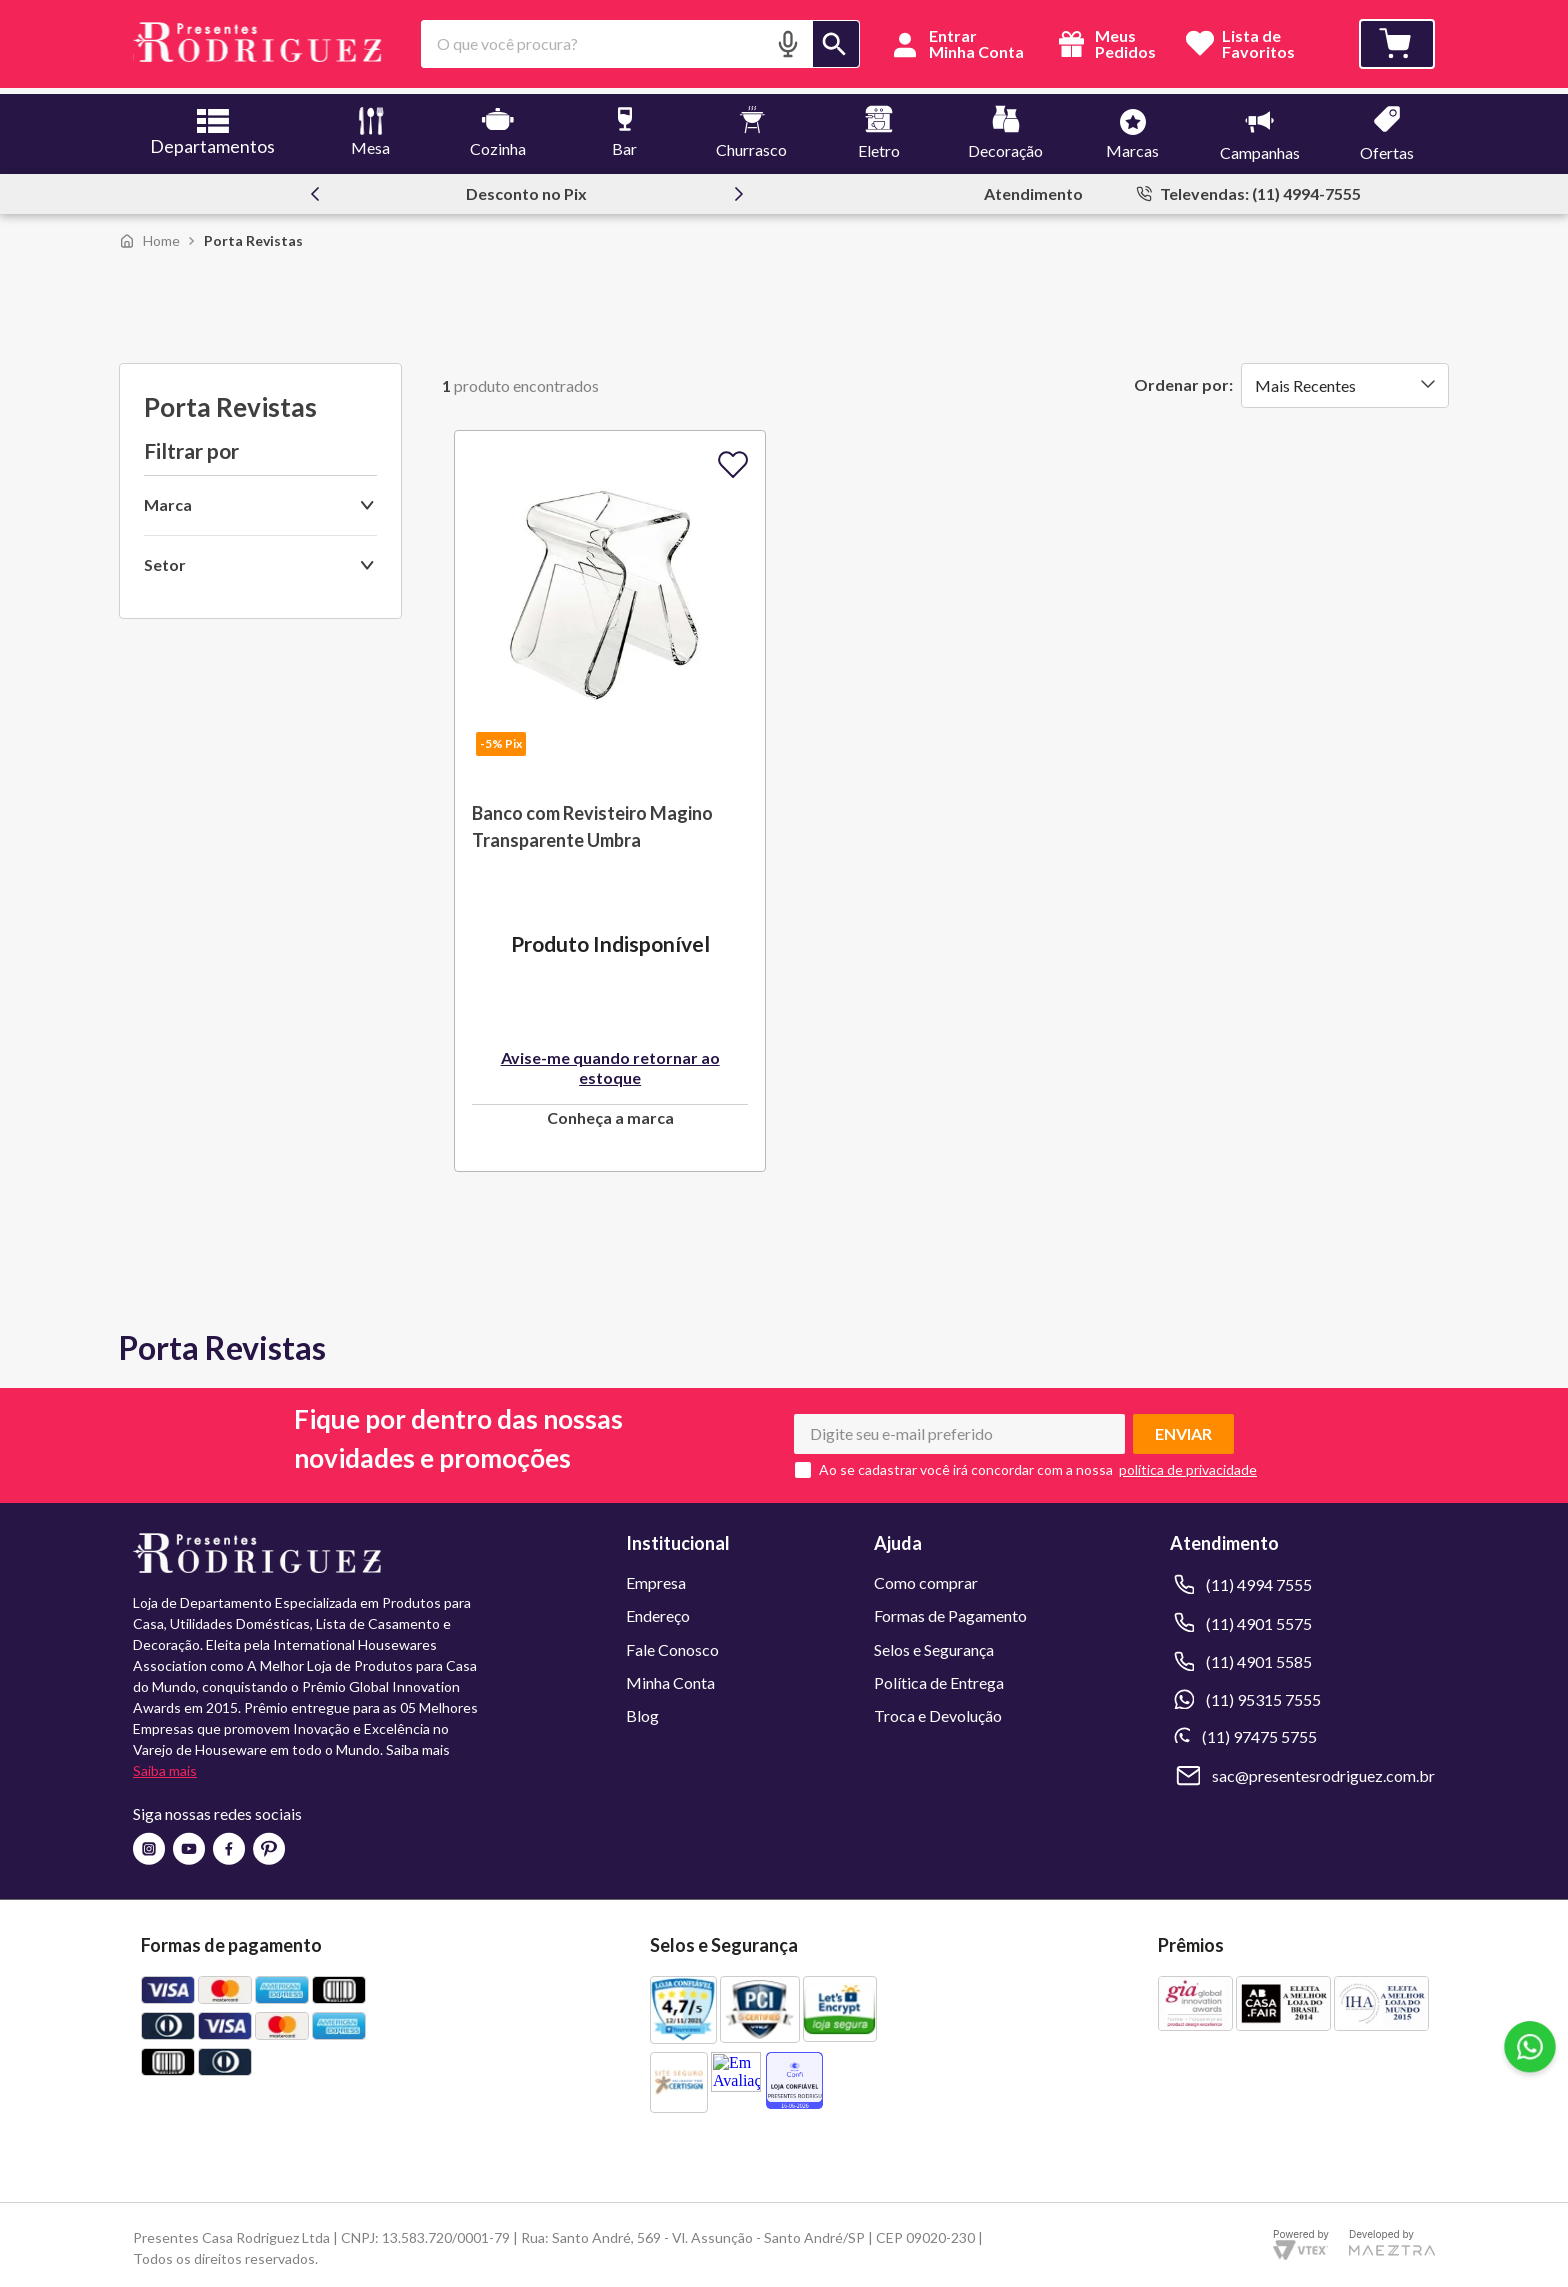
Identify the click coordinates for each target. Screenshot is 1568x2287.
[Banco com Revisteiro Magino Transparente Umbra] (610, 795)
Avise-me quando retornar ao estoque (610, 1061)
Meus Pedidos (1104, 44)
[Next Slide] (739, 188)
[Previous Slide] (315, 188)
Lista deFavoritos (1258, 44)
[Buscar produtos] (836, 44)
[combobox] (640, 44)
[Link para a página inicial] (149, 234)
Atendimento (1033, 187)
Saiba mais (165, 1765)
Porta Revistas (253, 234)
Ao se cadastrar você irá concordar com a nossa (966, 1464)
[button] (788, 43)
